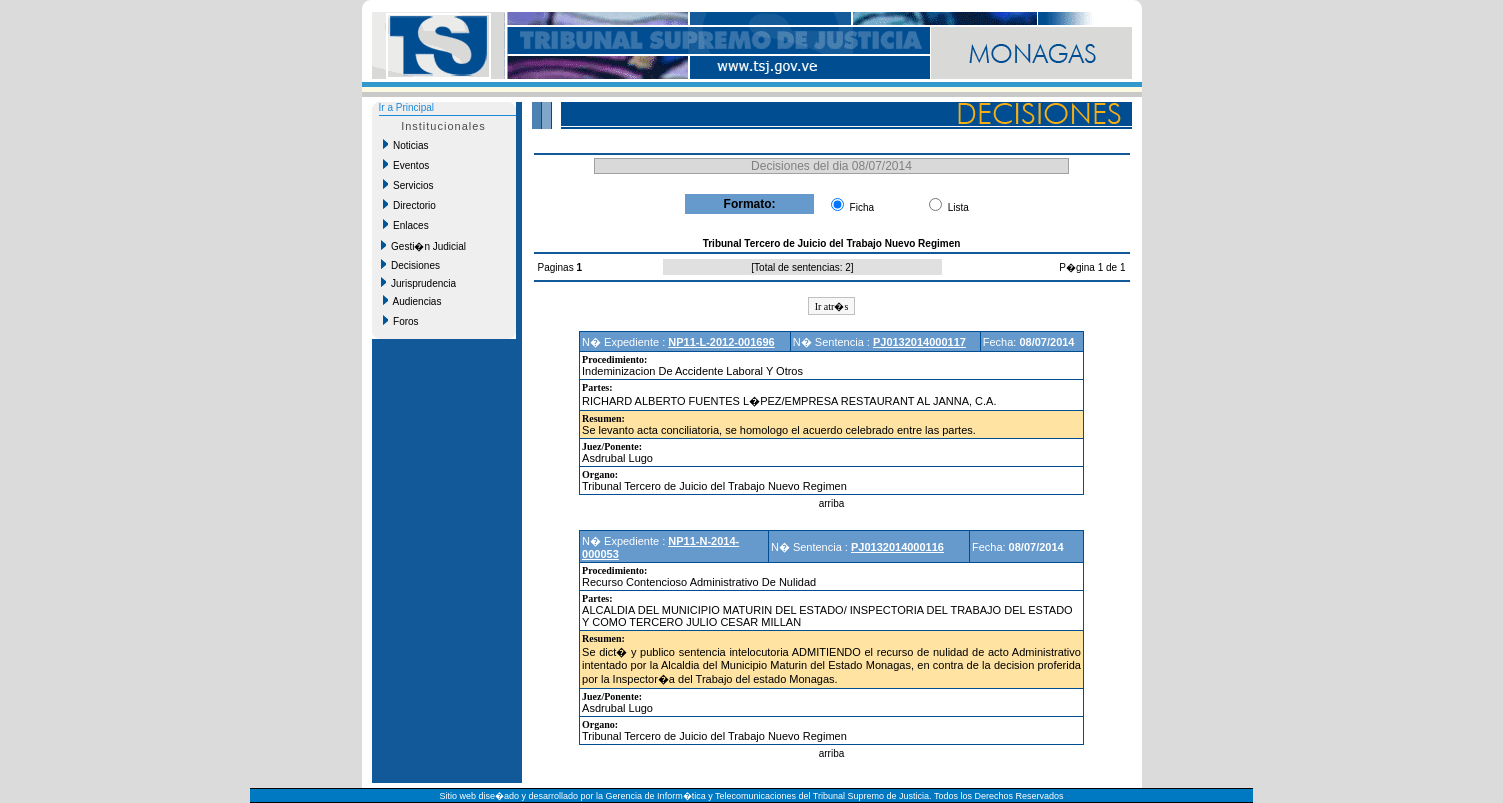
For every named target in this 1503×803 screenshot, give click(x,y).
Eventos (406, 165)
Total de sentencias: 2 (802, 267)
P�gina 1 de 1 (1092, 267)
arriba (832, 503)
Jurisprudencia (419, 283)
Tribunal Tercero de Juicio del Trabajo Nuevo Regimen (714, 486)
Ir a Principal (407, 107)
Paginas (557, 267)
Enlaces (406, 225)
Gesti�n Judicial (424, 246)
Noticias (406, 145)
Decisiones (410, 265)
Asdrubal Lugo (617, 458)
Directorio (409, 205)
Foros (401, 321)
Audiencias (412, 301)
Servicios (408, 185)
